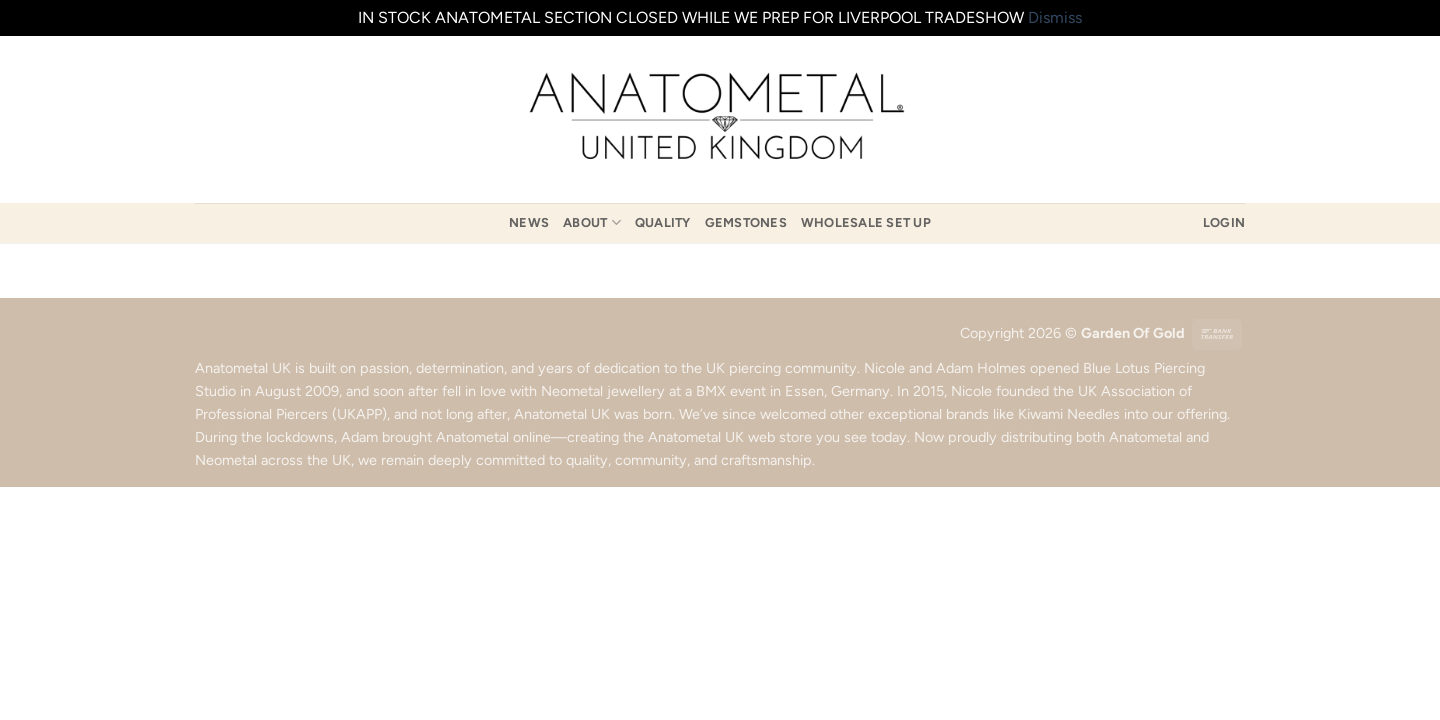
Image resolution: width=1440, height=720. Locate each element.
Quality (663, 222)
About (592, 222)
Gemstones (746, 222)
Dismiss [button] (1055, 17)
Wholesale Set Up (866, 222)
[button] (1224, 223)
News (529, 222)
